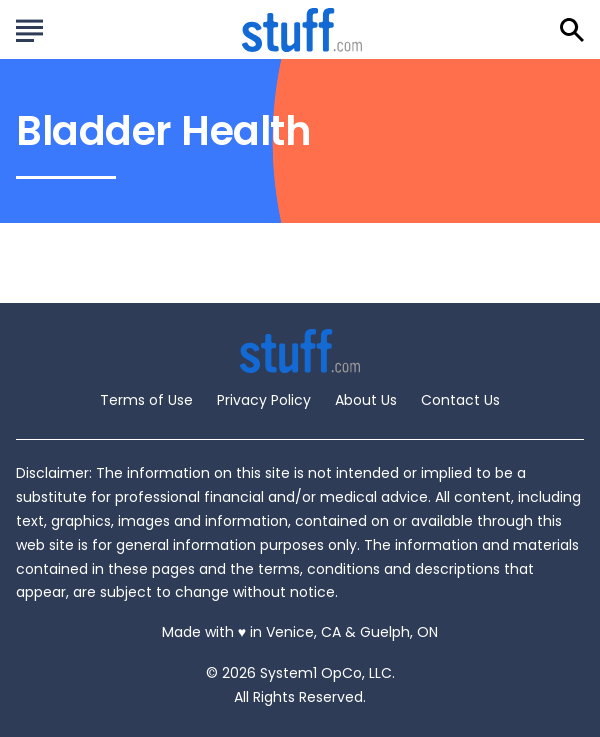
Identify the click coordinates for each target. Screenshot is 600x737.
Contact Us (460, 400)
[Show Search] (572, 30)
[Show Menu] (29, 28)
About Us (366, 400)
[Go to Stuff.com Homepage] (302, 29)
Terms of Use (146, 400)
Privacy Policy (264, 400)
